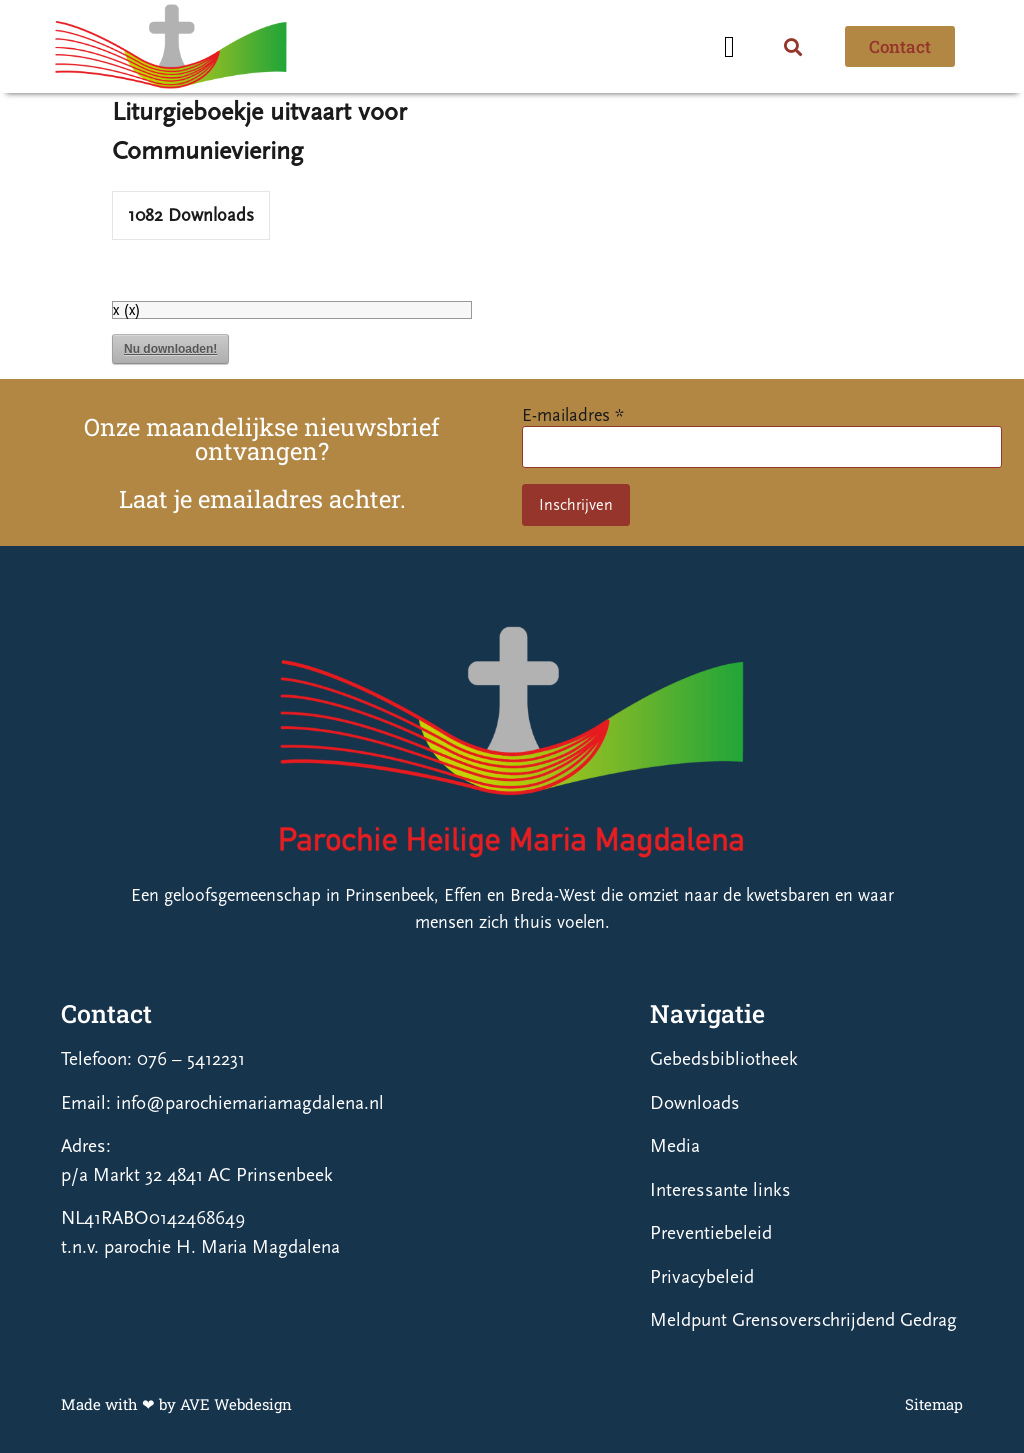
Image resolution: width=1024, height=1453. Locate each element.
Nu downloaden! (170, 349)
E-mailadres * (573, 415)
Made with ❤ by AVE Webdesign (176, 1404)
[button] (729, 46)
